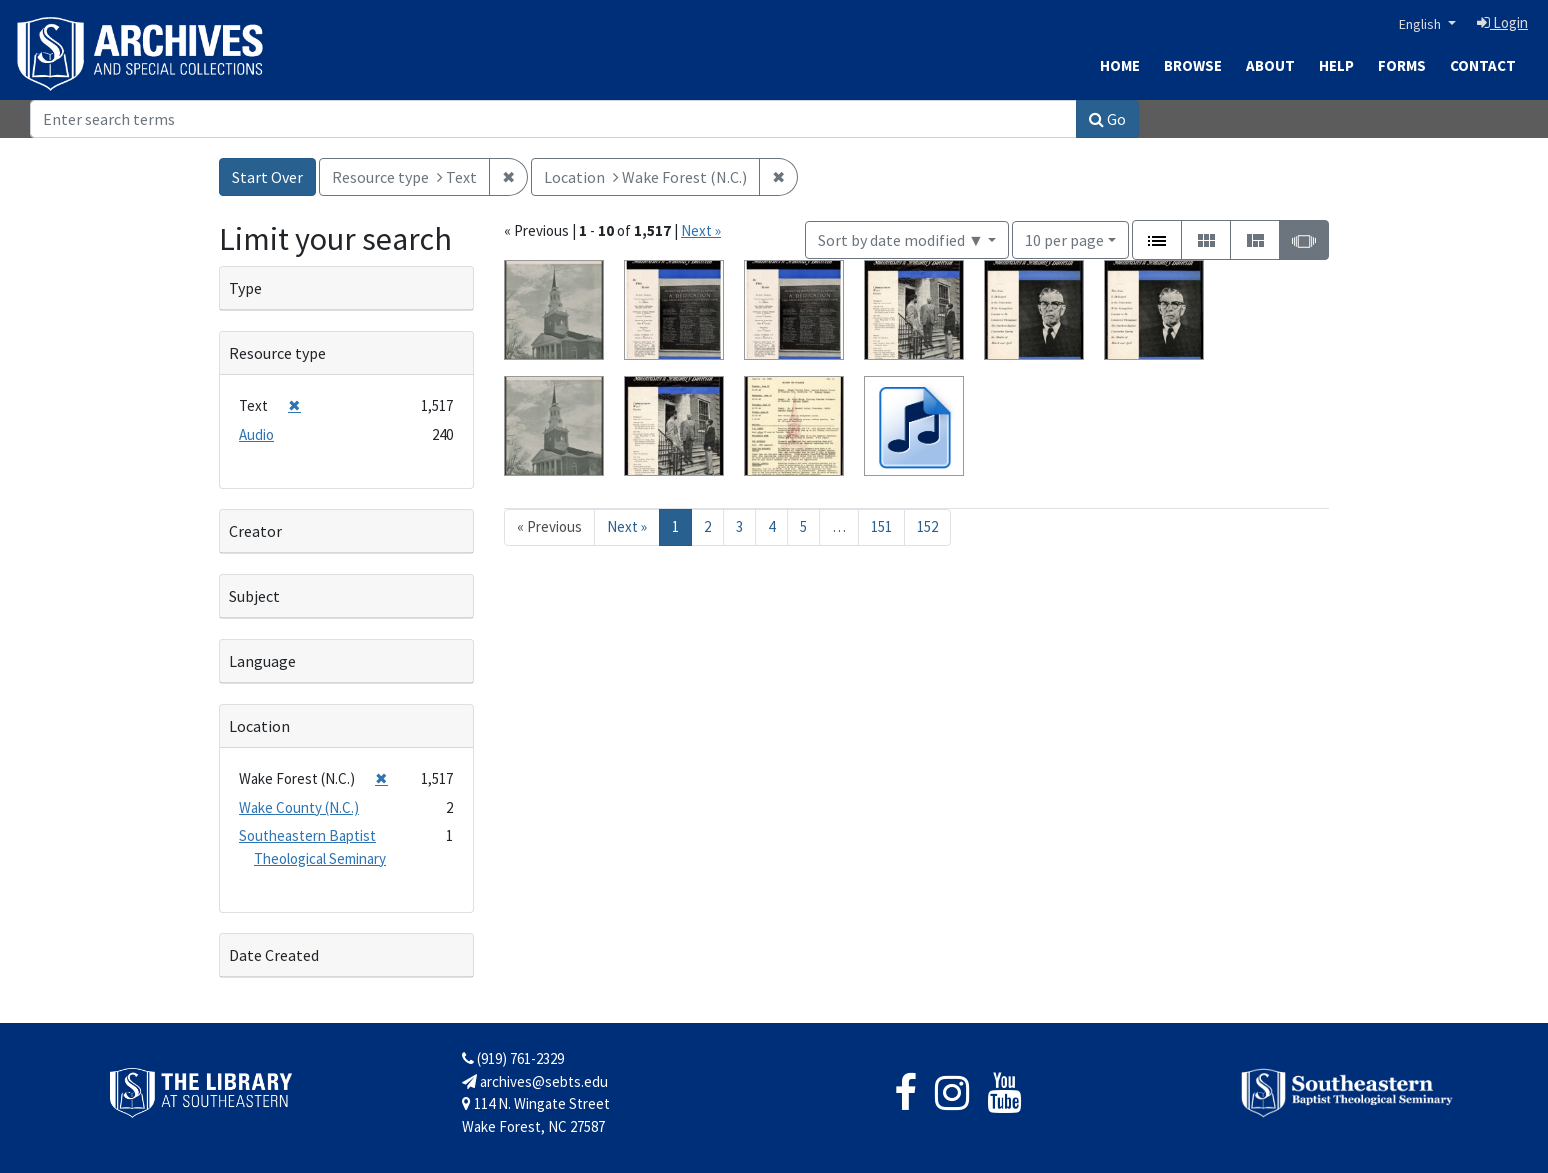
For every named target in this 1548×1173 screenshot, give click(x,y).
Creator (255, 531)
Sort (901, 240)
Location (259, 726)
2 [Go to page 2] (707, 526)
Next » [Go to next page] (627, 526)
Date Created (274, 955)
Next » (701, 230)
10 (1064, 238)
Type (245, 288)
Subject (254, 596)
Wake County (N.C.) (299, 807)
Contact (1483, 65)
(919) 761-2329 (513, 1058)
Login (1502, 22)
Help (1336, 65)
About (1270, 65)
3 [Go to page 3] (739, 526)
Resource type (277, 353)
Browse (1193, 65)
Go (1107, 119)
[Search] (553, 119)
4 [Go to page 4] (771, 526)
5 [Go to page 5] (803, 526)
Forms (1402, 65)
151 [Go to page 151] (881, 526)
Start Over (267, 177)
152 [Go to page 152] (927, 526)
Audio (256, 434)
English (1421, 24)
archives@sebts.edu (535, 1081)
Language (262, 661)
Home (1120, 65)
